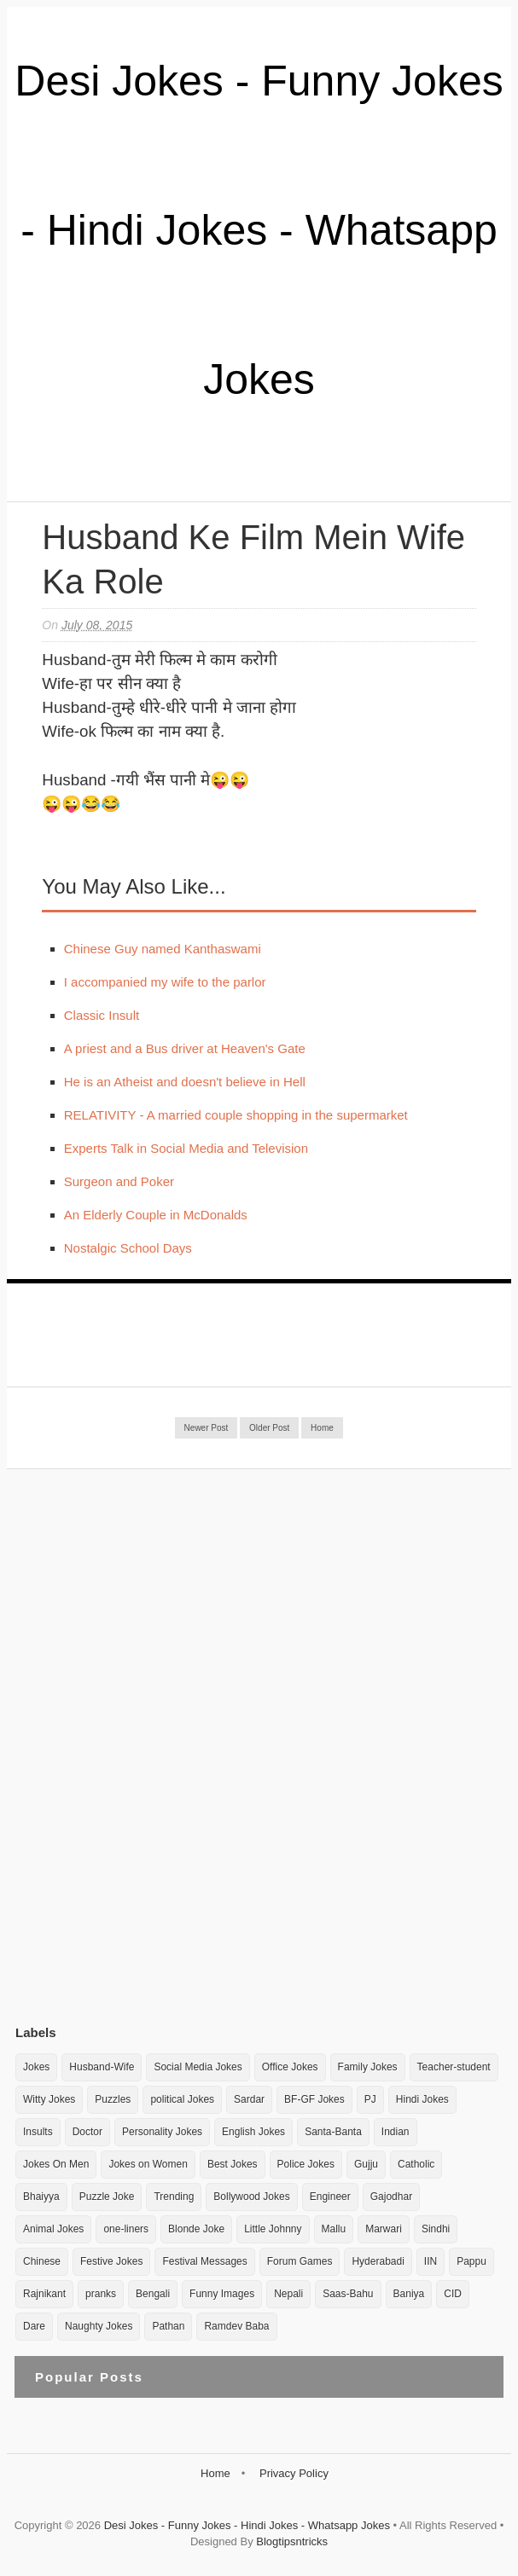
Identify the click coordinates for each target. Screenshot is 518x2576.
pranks (100, 2294)
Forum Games (300, 2261)
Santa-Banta (333, 2132)
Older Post (269, 1428)
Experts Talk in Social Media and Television (186, 1148)
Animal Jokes (53, 2229)
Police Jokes (306, 2164)
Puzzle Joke (107, 2197)
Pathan (168, 2326)
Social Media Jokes (198, 2067)
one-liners (125, 2229)
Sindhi (436, 2229)
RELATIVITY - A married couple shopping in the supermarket (236, 1115)
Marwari (383, 2229)
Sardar (249, 2099)
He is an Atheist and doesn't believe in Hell (185, 1081)
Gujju (366, 2164)
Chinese (42, 2261)
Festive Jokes (111, 2261)
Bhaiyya (41, 2197)
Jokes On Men (56, 2164)
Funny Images (221, 2294)
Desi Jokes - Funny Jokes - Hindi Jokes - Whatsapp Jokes (259, 230)
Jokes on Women (148, 2164)
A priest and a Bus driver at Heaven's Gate (185, 1048)
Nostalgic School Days (128, 1248)
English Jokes (253, 2132)
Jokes (36, 2067)
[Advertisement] (143, 1746)
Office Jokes (290, 2067)
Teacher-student (454, 2067)
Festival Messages (204, 2261)
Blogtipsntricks (292, 2541)
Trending (174, 2197)
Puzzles (113, 2099)
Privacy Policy (294, 2473)
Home (322, 1428)
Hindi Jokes (422, 2099)
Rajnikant (44, 2294)
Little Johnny (272, 2229)
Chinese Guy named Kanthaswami (162, 948)
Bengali (153, 2294)
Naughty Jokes (98, 2326)
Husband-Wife (101, 2067)
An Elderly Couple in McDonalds (155, 1214)
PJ (370, 2099)
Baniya (409, 2294)
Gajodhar (391, 2197)
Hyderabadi (378, 2261)
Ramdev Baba (236, 2326)
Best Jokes (232, 2164)
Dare (34, 2326)
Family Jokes (368, 2067)
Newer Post (206, 1428)
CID (453, 2294)
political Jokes (182, 2099)
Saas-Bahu (348, 2294)
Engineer (330, 2197)
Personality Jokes (162, 2132)
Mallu (334, 2229)
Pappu (471, 2261)
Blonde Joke (196, 2229)
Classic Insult (101, 1015)
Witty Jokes (49, 2099)
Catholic (416, 2164)
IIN (430, 2261)
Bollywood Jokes (251, 2197)
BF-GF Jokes (314, 2099)
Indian (395, 2132)
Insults (38, 2132)
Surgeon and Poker (119, 1181)
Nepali (288, 2294)
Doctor (87, 2132)
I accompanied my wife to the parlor (165, 982)
